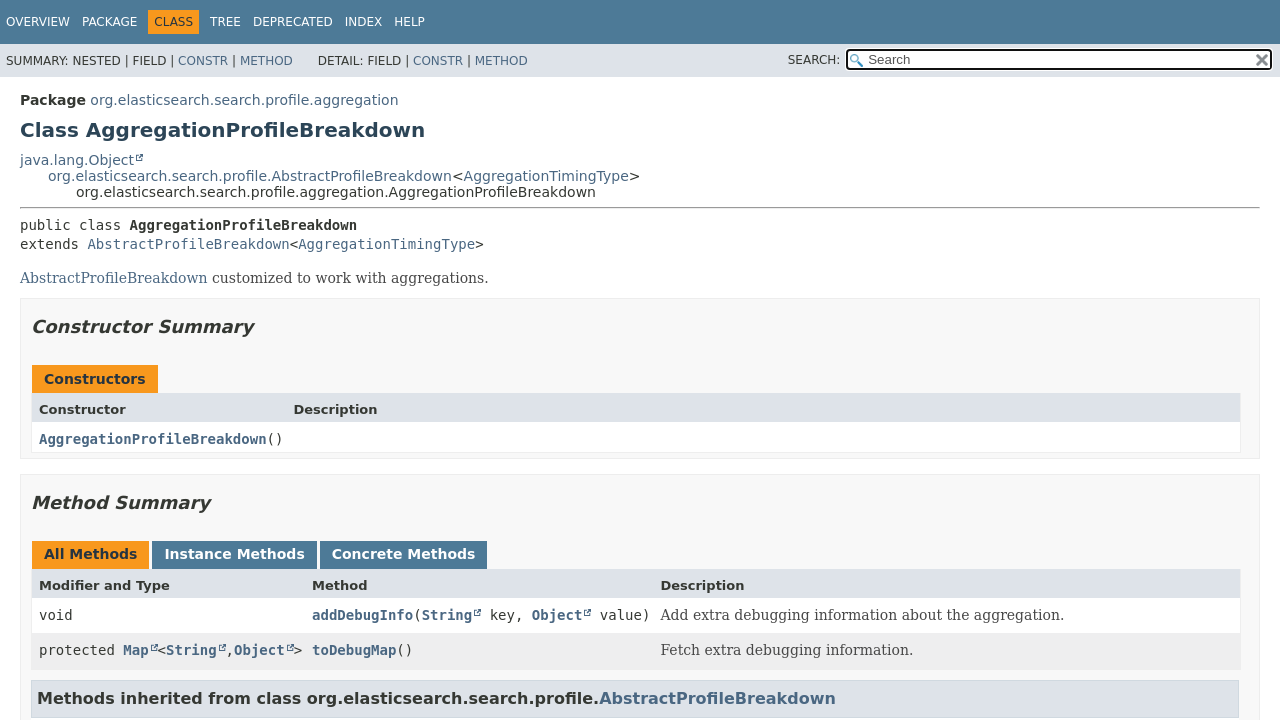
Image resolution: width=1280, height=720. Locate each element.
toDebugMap (354, 650)
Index (364, 22)
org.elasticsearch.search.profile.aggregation (244, 100)
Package (109, 22)
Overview (38, 22)
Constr (203, 61)
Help (409, 22)
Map (135, 650)
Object (557, 615)
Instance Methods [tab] (234, 554)
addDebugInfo (362, 615)
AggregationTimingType (546, 176)
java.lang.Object (77, 160)
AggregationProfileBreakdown (153, 439)
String (447, 615)
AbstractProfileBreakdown (188, 244)
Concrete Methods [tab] (404, 554)
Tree (225, 22)
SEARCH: (814, 60)
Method (266, 61)
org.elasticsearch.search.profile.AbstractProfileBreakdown (250, 176)
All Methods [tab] (90, 554)
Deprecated (293, 22)
